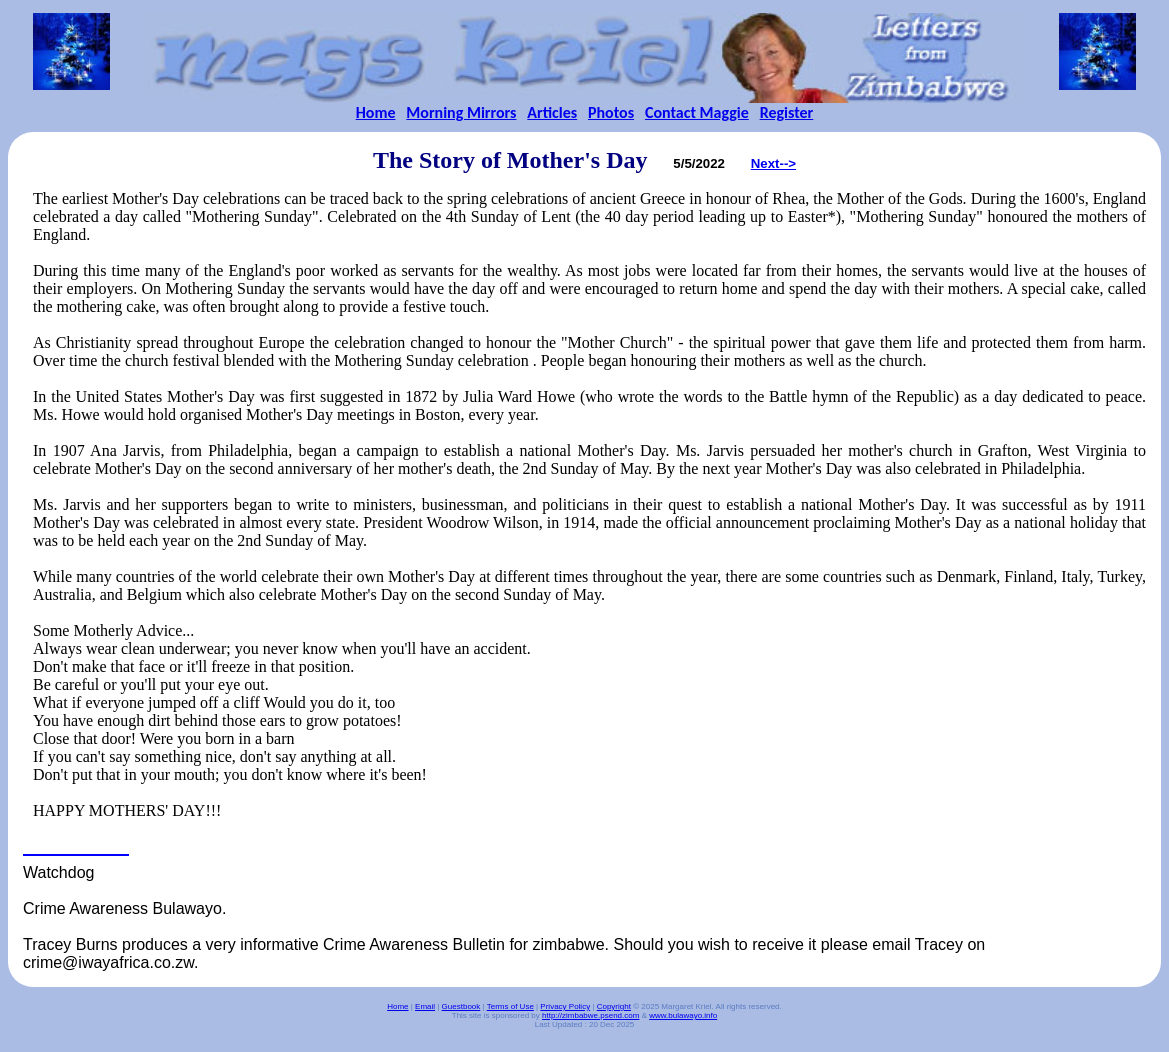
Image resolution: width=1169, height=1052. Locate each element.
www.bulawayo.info (683, 1015)
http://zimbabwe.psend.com (590, 1015)
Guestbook (461, 1006)
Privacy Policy (565, 1006)
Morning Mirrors (461, 112)
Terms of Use (510, 1006)
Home (376, 112)
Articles (552, 112)
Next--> (773, 163)
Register (787, 112)
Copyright (614, 1006)
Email (425, 1006)
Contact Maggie (697, 112)
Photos (611, 112)
